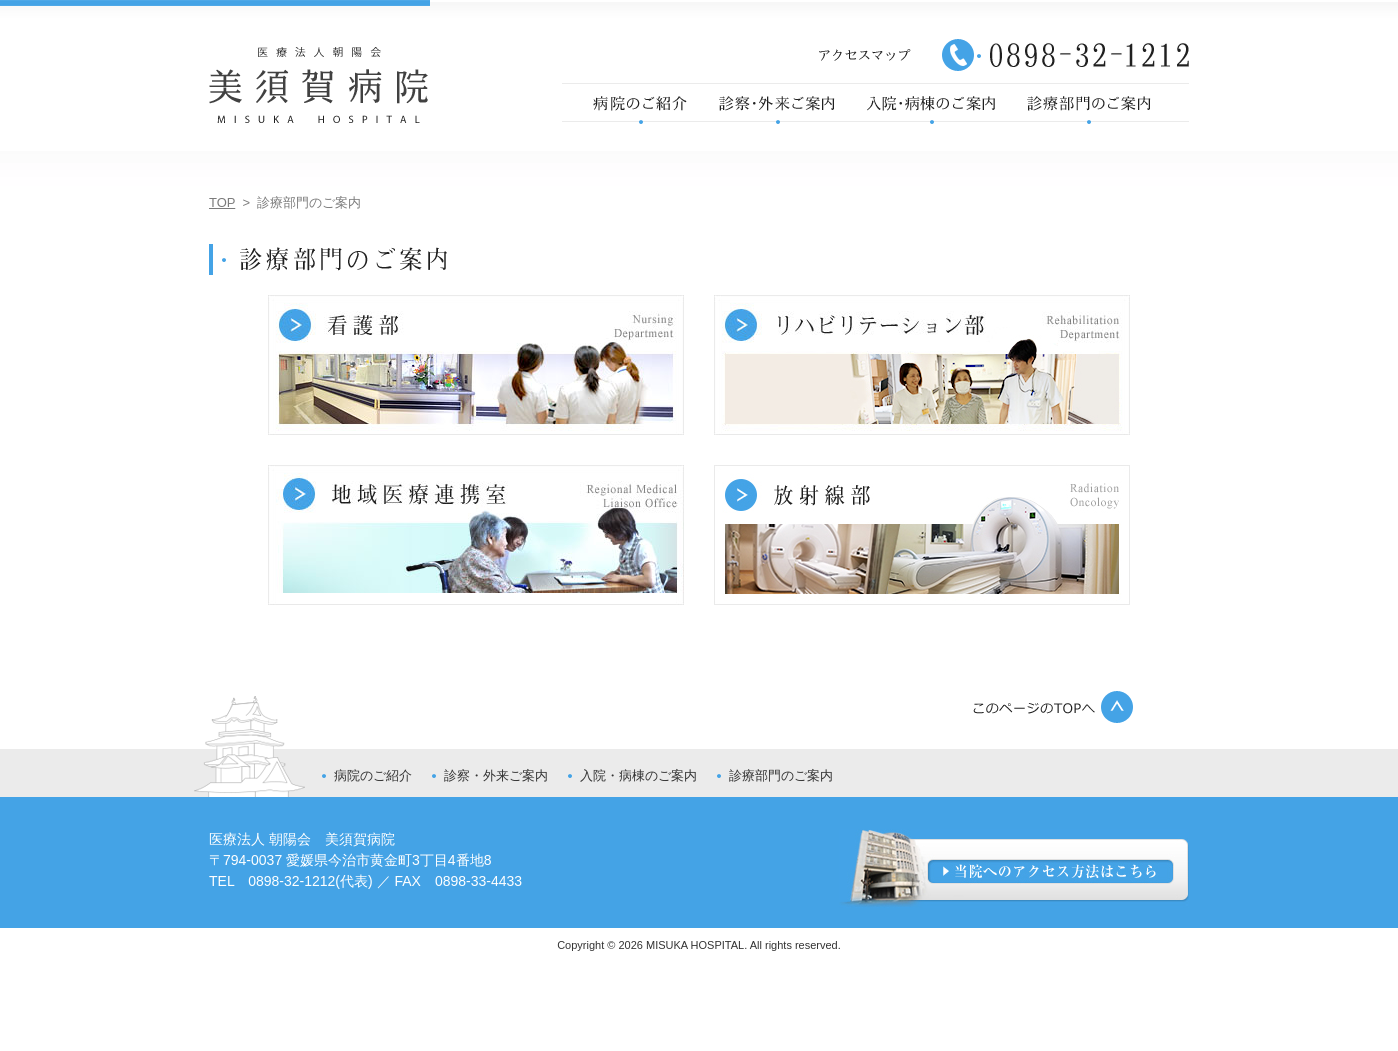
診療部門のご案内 (781, 775)
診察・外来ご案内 (496, 775)
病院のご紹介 (373, 775)
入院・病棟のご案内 (638, 775)
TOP (222, 202)
